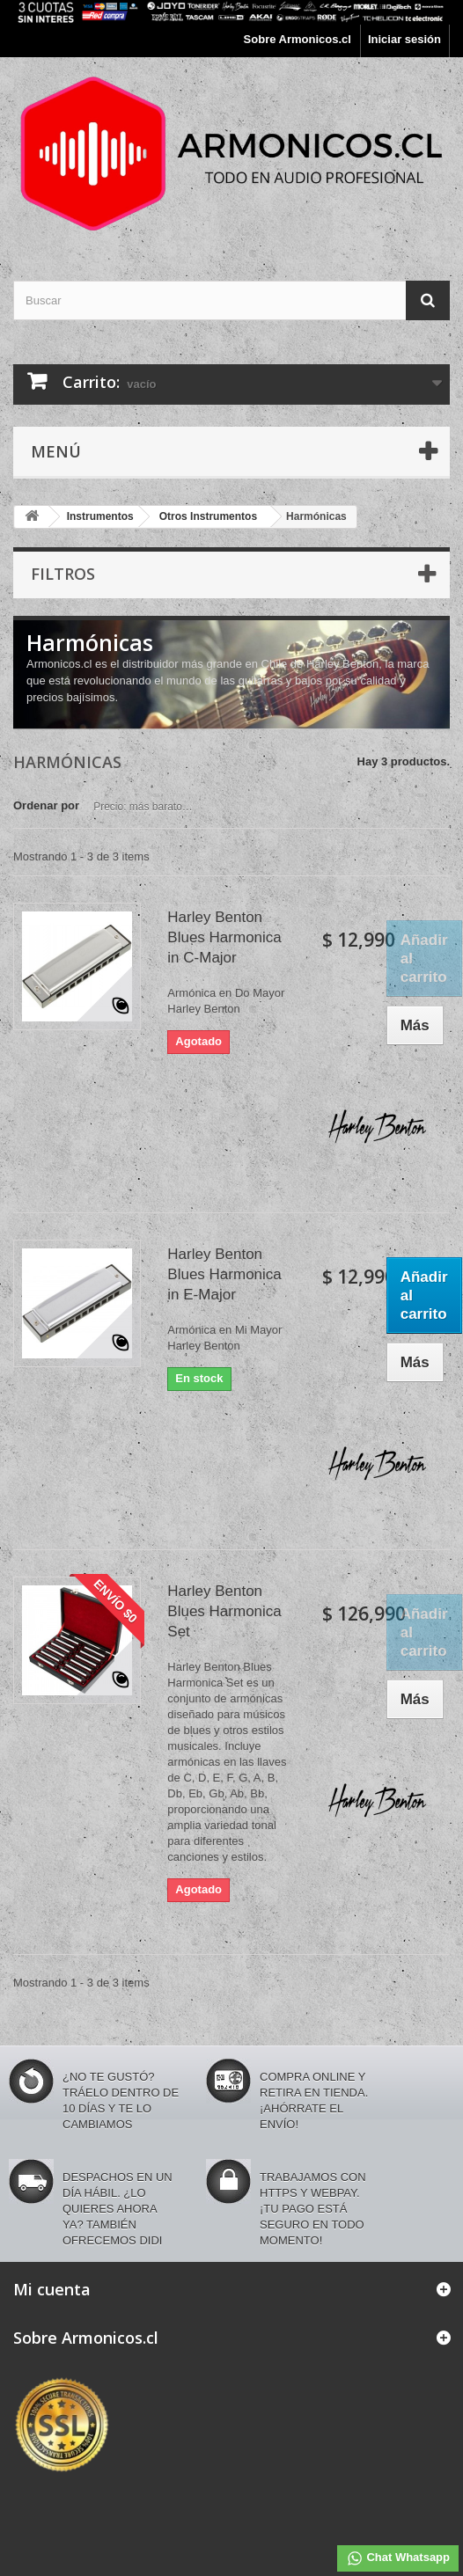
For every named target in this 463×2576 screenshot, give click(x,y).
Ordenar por (46, 805)
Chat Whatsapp (398, 2558)
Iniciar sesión (404, 39)
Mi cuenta (52, 2289)
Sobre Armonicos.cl (297, 39)
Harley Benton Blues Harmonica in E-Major (224, 1274)
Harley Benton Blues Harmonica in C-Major (224, 937)
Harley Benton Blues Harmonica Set (224, 1611)
